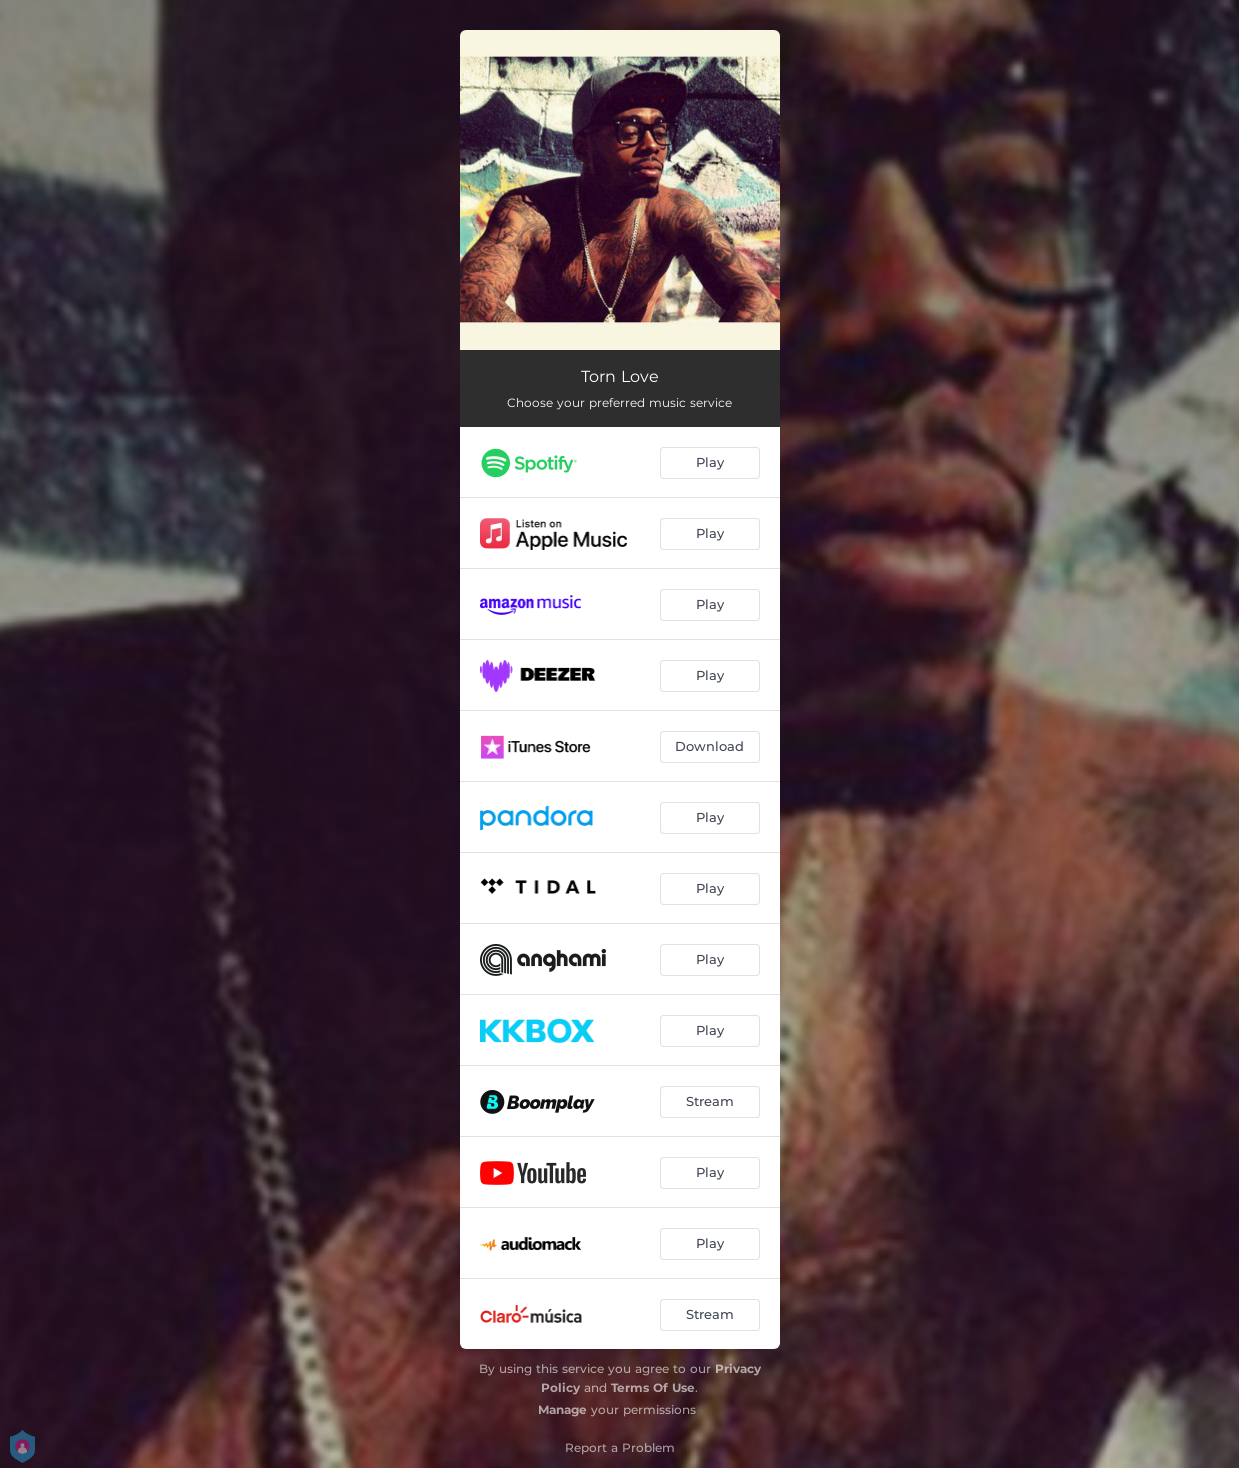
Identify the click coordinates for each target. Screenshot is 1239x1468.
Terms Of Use (653, 1387)
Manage (562, 1409)
